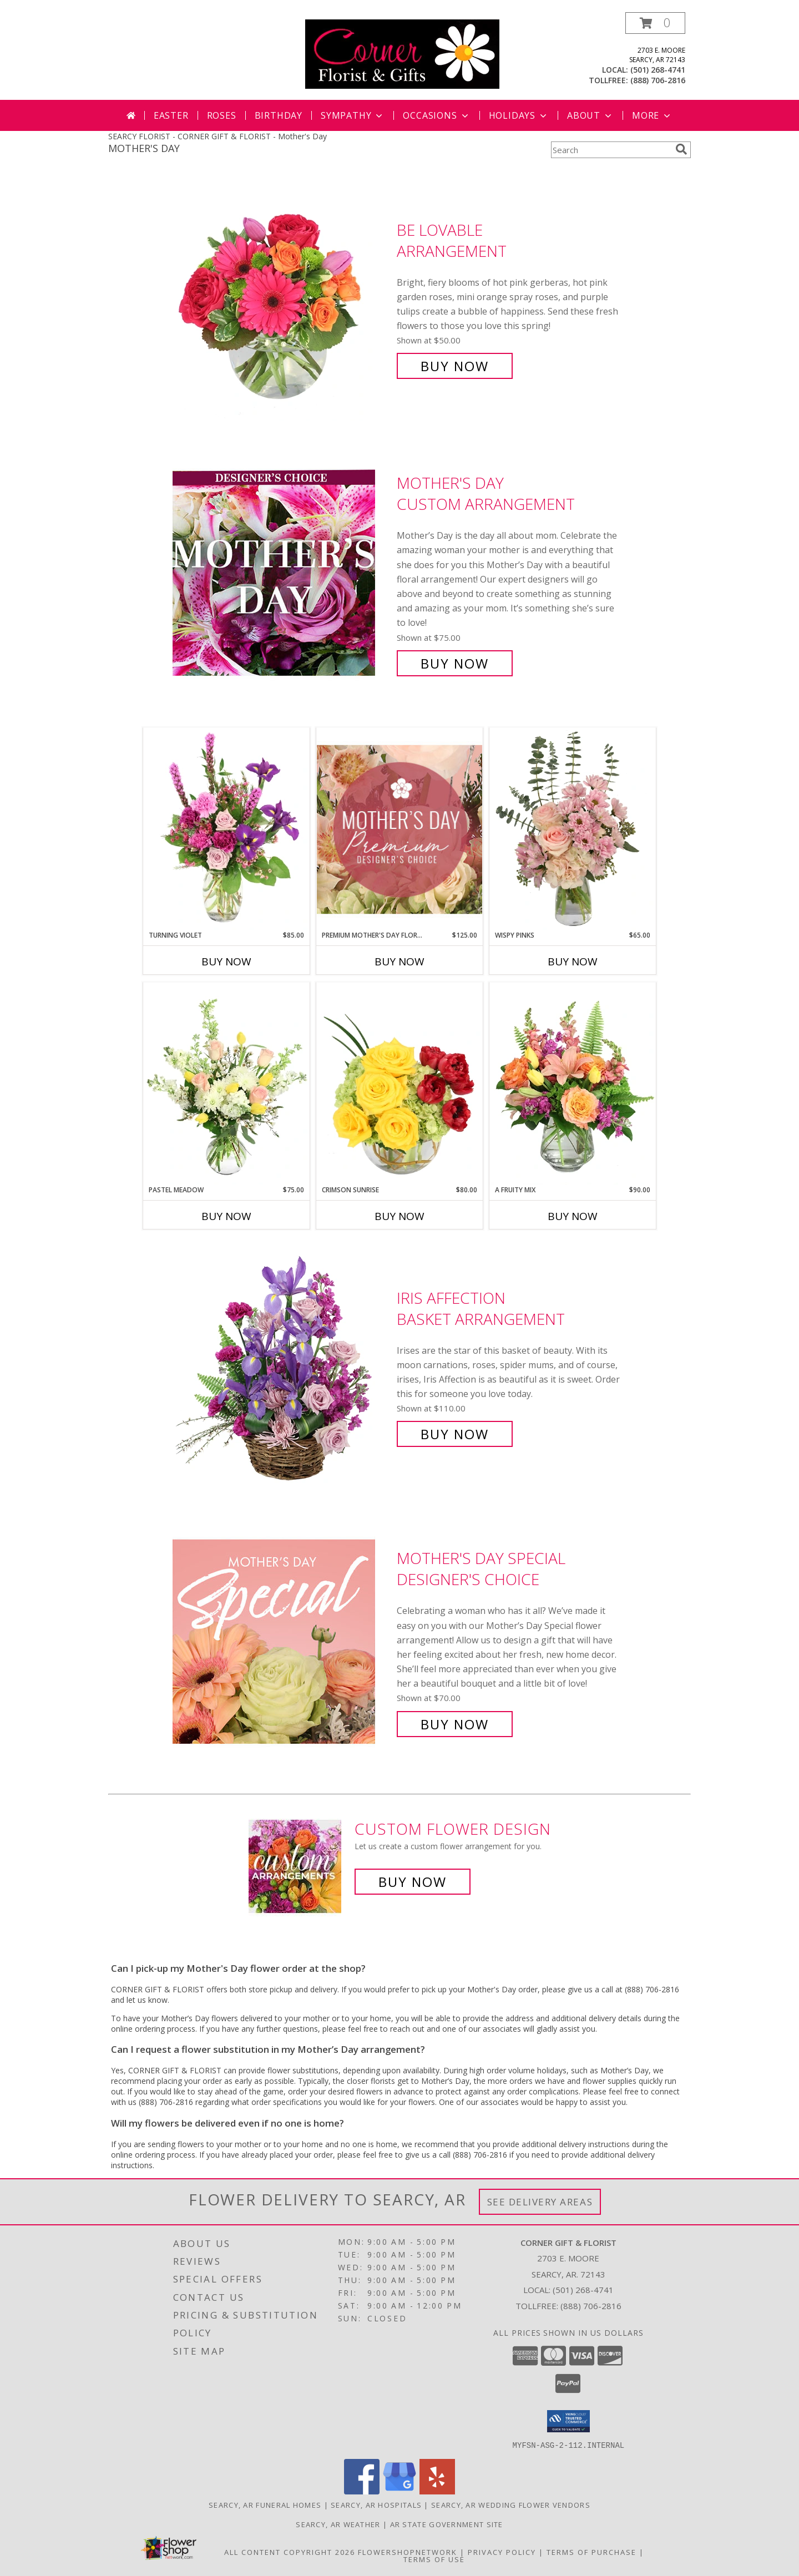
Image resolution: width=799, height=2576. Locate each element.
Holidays (519, 115)
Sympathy (353, 115)
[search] (681, 149)
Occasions (436, 115)
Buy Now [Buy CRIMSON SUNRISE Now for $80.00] (399, 1216)
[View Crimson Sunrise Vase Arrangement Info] (399, 1084)
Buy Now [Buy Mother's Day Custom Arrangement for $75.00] (455, 663)
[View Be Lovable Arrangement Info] (282, 298)
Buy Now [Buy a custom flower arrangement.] (412, 1881)
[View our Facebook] (362, 2491)
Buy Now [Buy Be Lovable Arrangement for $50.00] (455, 366)
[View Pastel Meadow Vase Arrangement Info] (226, 1084)
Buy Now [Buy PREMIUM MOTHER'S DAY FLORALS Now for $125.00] (399, 961)
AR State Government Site (446, 2524)
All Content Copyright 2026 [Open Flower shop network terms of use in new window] (289, 2552)
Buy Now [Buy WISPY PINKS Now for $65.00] (573, 961)
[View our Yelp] (437, 2491)
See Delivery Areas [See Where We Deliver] (540, 2201)
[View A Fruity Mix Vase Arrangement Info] (572, 1084)
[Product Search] (611, 150)
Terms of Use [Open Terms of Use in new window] (434, 2559)
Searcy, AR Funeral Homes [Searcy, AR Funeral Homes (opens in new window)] (265, 2504)
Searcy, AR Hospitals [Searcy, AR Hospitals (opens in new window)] (376, 2504)
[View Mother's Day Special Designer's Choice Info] (282, 1641)
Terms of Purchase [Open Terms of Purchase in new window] (591, 2552)
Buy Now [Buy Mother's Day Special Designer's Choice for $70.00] (455, 1724)
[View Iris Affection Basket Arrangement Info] (282, 1366)
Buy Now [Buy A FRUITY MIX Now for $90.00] (573, 1216)
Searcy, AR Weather (338, 2524)
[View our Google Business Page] (399, 2491)
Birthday (278, 115)
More (652, 115)
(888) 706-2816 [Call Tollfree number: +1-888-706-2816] (590, 2305)
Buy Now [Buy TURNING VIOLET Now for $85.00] (226, 961)
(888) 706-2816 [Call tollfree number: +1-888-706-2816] (657, 80)
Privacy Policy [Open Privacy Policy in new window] (502, 2552)
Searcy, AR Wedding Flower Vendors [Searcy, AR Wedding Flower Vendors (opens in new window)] (510, 2504)
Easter (171, 115)
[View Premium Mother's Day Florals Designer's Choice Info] (399, 829)
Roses (221, 115)
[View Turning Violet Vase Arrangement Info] (226, 829)
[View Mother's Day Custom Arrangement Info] (282, 573)
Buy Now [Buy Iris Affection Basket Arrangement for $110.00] (455, 1434)
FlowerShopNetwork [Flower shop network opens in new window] (407, 2552)
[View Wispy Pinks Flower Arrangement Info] (572, 829)
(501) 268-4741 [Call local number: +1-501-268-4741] (657, 69)
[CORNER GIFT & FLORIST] (402, 53)
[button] (655, 23)
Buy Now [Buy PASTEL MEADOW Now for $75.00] (226, 1216)
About (590, 115)
